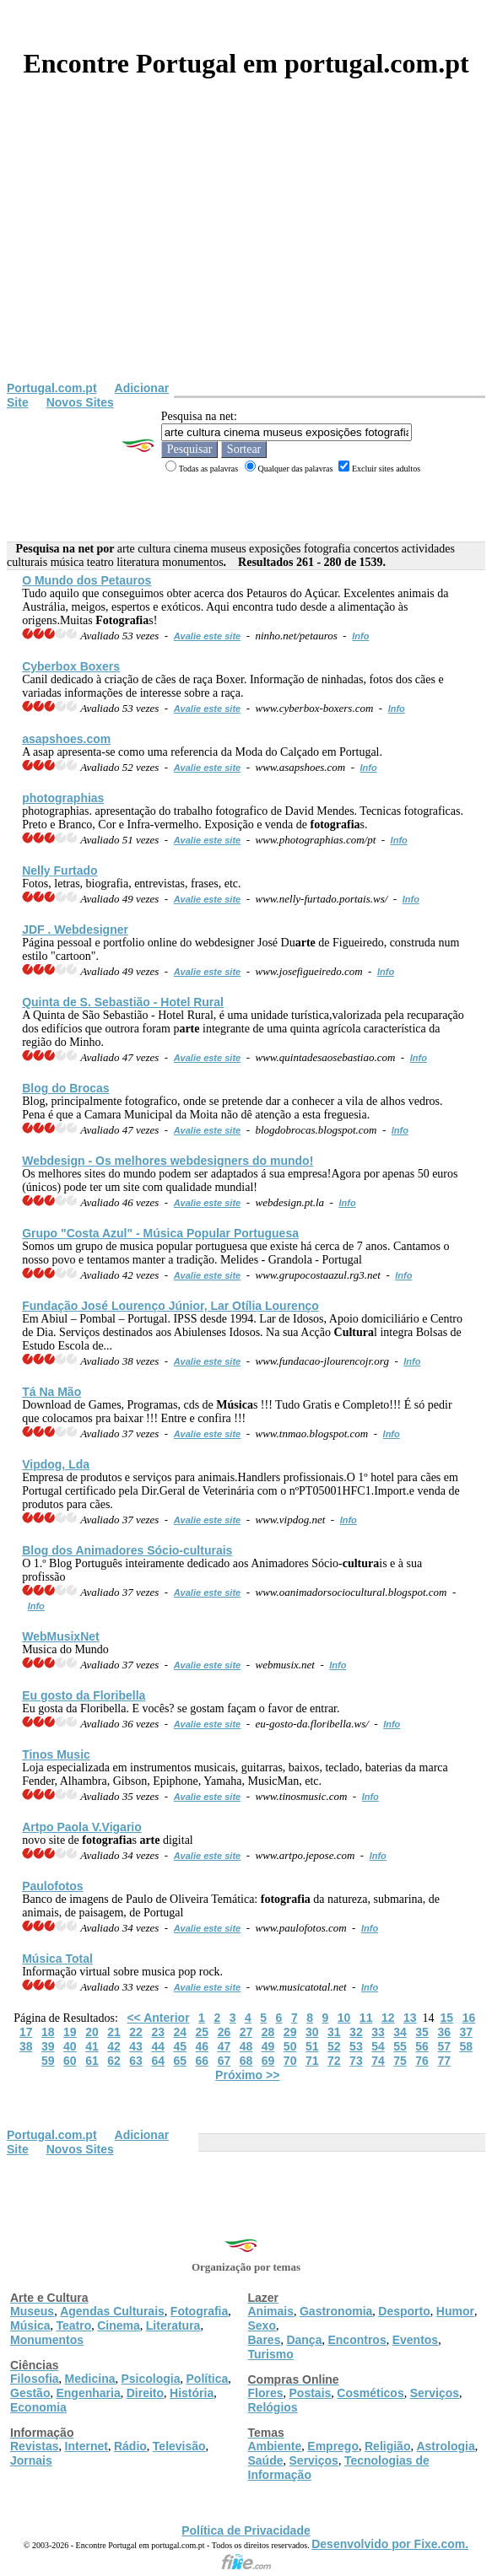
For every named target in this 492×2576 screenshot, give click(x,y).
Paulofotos (52, 1886)
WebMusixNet (61, 1636)
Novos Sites (80, 402)
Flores (266, 2393)
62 (114, 2060)
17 (26, 2032)
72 (334, 2060)
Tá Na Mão (51, 1391)
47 (224, 2046)
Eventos (415, 2340)
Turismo (271, 2354)
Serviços (434, 2393)
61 (92, 2060)
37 (466, 2032)
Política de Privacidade (246, 2530)
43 (136, 2046)
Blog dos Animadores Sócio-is (127, 1550)
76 (422, 2060)
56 (422, 2046)
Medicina (90, 2378)
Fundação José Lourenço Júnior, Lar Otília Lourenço (170, 1305)
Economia (38, 2407)
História (192, 2393)
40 (70, 2046)
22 (136, 2032)
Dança (304, 2340)
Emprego (333, 2446)
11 (366, 2017)
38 (26, 2046)
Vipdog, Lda (55, 1464)
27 (246, 2032)
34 (400, 2032)
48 (246, 2046)
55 (400, 2046)
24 (180, 2032)
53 (356, 2046)
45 (180, 2046)
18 (48, 2032)
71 (312, 2060)
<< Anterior (158, 2017)
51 (312, 2046)
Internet (86, 2446)
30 (312, 2032)
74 (378, 2060)
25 (202, 2032)
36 (444, 2032)
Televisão (179, 2446)
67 (224, 2060)
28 (268, 2032)
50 (290, 2046)
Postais (310, 2393)
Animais (271, 2311)
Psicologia (150, 2378)
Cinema (118, 2325)
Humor (455, 2311)
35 (422, 2032)
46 (202, 2046)
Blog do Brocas (65, 1088)
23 (158, 2032)
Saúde (266, 2460)
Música (30, 2325)
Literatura (173, 2325)
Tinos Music (56, 1754)
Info (360, 636)
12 (388, 2017)
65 (180, 2060)
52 (334, 2046)
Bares (264, 2340)
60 (70, 2060)
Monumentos (47, 2340)
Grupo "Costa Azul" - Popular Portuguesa (160, 1233)
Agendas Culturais (112, 2311)
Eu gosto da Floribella (83, 1695)
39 (48, 2046)
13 (410, 2017)
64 (158, 2060)
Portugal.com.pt (52, 388)
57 (444, 2046)
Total (57, 1958)
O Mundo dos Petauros (86, 580)
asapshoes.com (66, 739)
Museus (32, 2311)
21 (114, 2032)
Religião (387, 2446)
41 (92, 2046)
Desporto (404, 2311)
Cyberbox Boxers (71, 666)
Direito (145, 2393)
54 (378, 2046)
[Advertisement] (246, 255)
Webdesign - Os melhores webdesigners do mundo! (167, 1160)
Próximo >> (247, 2075)
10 (344, 2017)
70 (290, 2060)
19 (70, 2032)
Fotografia (199, 2311)
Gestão (30, 2393)
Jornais (31, 2460)
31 (334, 2032)
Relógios (273, 2407)
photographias (63, 798)
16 (469, 2017)
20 (92, 2032)
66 (202, 2060)
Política (208, 2378)
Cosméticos (370, 2393)
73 (356, 2060)
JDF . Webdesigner (75, 929)
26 (224, 2032)
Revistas (34, 2446)
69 (268, 2060)
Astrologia (445, 2446)
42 (114, 2046)
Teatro (73, 2325)
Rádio (130, 2446)
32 (356, 2032)
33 (378, 2032)
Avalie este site (207, 636)
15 (447, 2017)
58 (466, 2046)
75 (400, 2060)
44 (158, 2046)
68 (246, 2060)
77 (444, 2060)
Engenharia (88, 2393)
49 (268, 2046)
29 (290, 2032)
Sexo (262, 2325)
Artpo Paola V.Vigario (82, 1827)
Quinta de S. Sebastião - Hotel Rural (123, 1002)
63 (136, 2060)
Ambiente (275, 2446)
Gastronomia (336, 2311)
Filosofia (34, 2378)
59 (48, 2060)
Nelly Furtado (59, 870)
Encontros (356, 2340)
